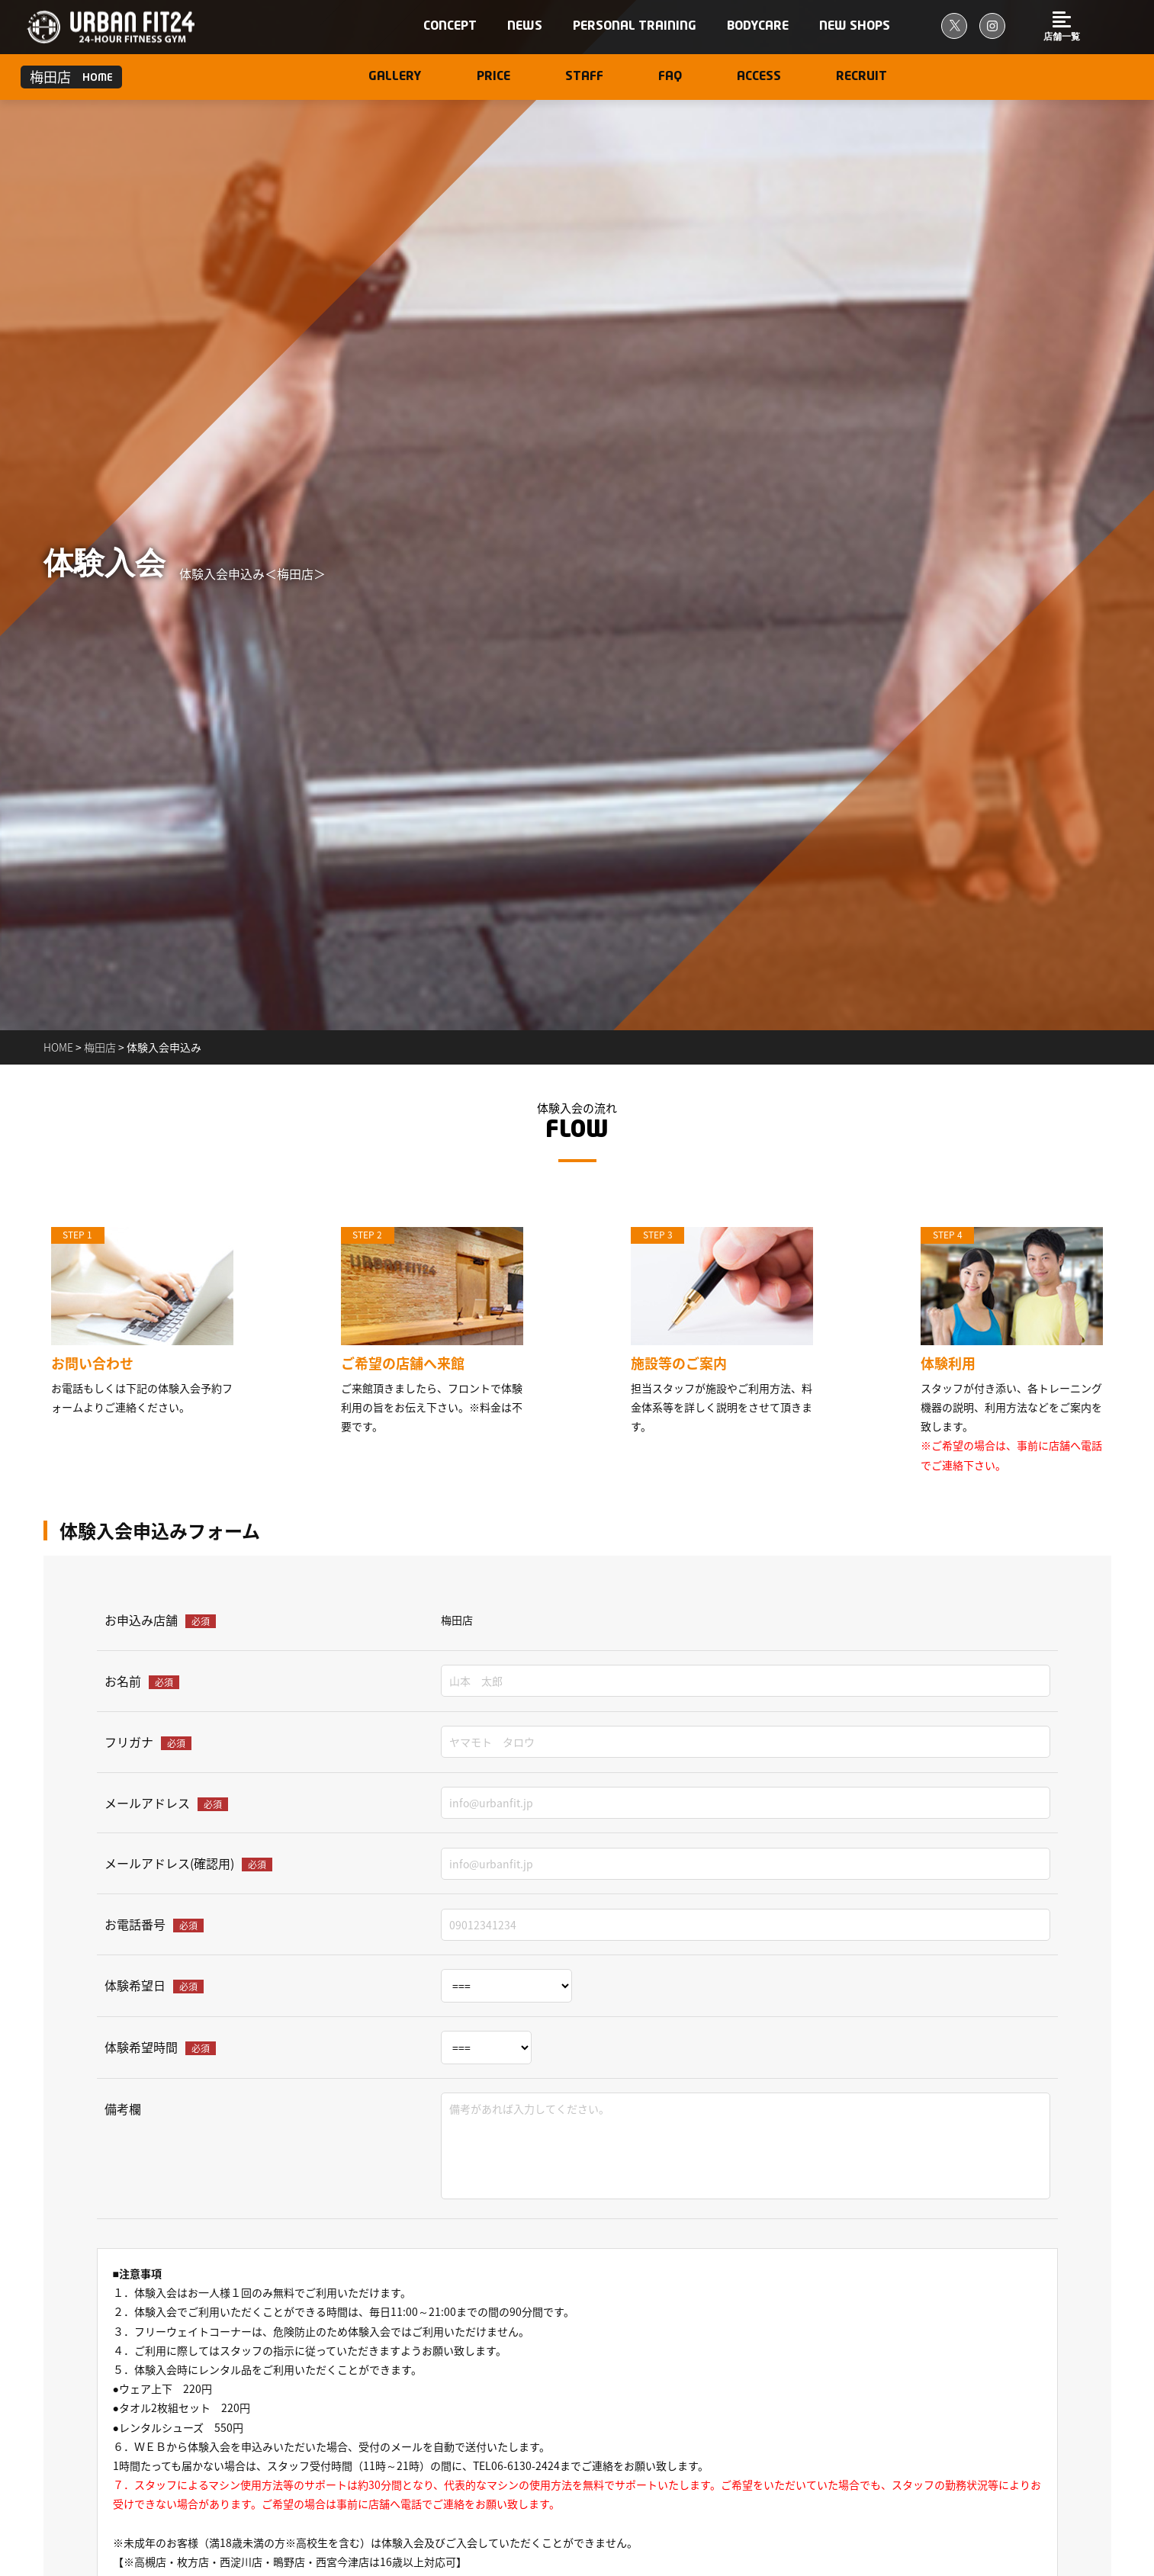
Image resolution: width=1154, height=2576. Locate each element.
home (59, 1047)
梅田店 (100, 1047)
